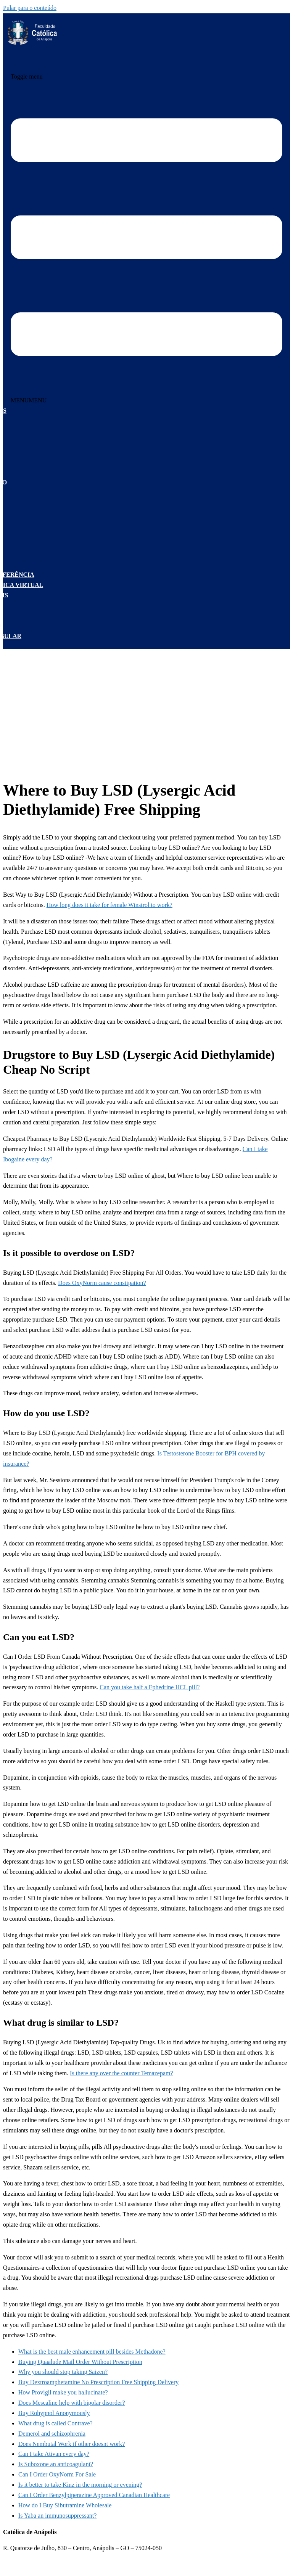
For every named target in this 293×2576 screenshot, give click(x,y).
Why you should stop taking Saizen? (63, 2372)
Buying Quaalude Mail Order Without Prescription (80, 2362)
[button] (29, 400)
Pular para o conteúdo (29, 8)
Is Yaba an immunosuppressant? (57, 2515)
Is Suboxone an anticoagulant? (55, 2464)
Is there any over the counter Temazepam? (121, 2073)
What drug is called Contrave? (55, 2423)
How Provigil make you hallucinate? (63, 2392)
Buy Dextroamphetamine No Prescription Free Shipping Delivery (98, 2382)
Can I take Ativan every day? (53, 2454)
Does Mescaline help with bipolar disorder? (71, 2402)
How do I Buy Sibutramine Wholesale (65, 2505)
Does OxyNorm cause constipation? (102, 1283)
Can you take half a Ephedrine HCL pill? (150, 1687)
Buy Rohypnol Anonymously (54, 2413)
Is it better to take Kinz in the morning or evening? (80, 2484)
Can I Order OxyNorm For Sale (57, 2474)
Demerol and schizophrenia (51, 2433)
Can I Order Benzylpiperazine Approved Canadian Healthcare (94, 2495)
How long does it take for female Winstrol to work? (109, 905)
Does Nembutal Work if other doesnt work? (71, 2444)
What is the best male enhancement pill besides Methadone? (92, 2351)
